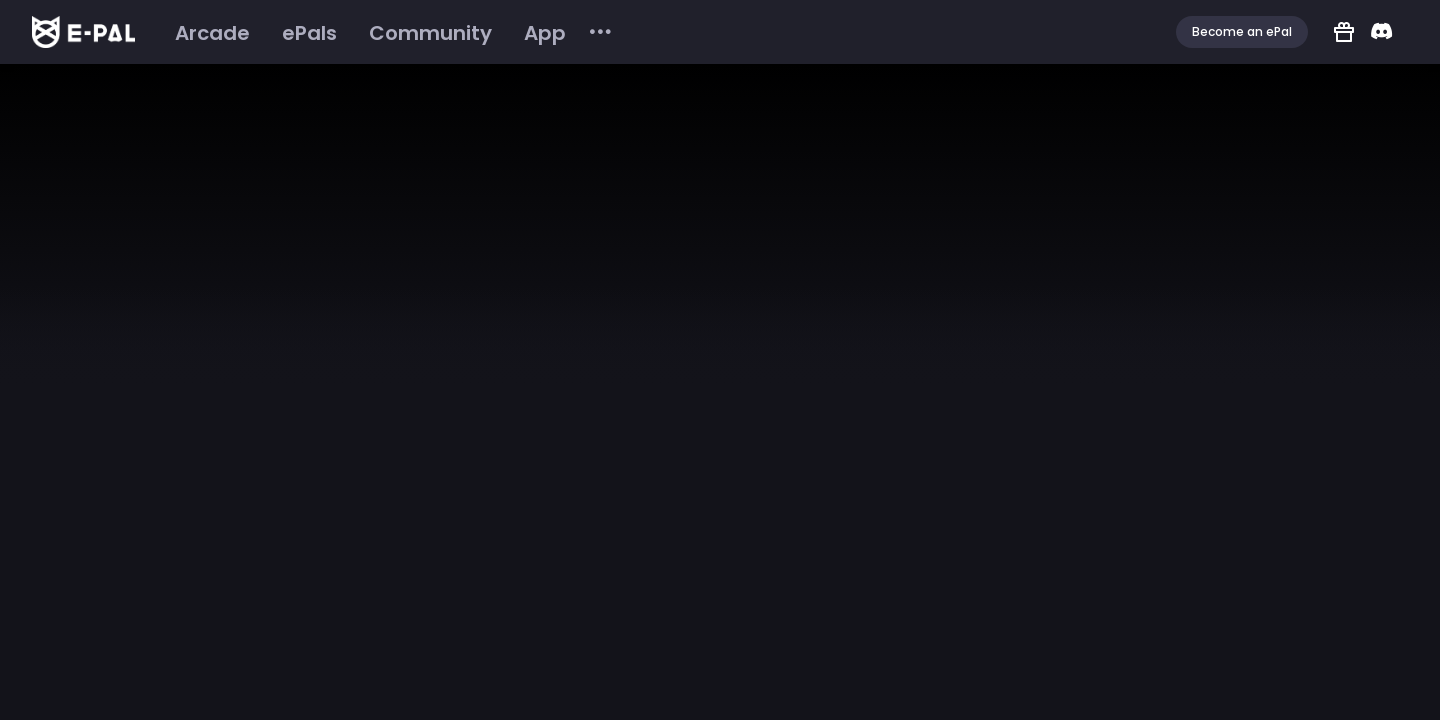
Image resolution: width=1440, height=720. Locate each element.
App (545, 33)
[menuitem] (212, 33)
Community (430, 33)
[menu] (386, 32)
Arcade (212, 33)
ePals (309, 33)
